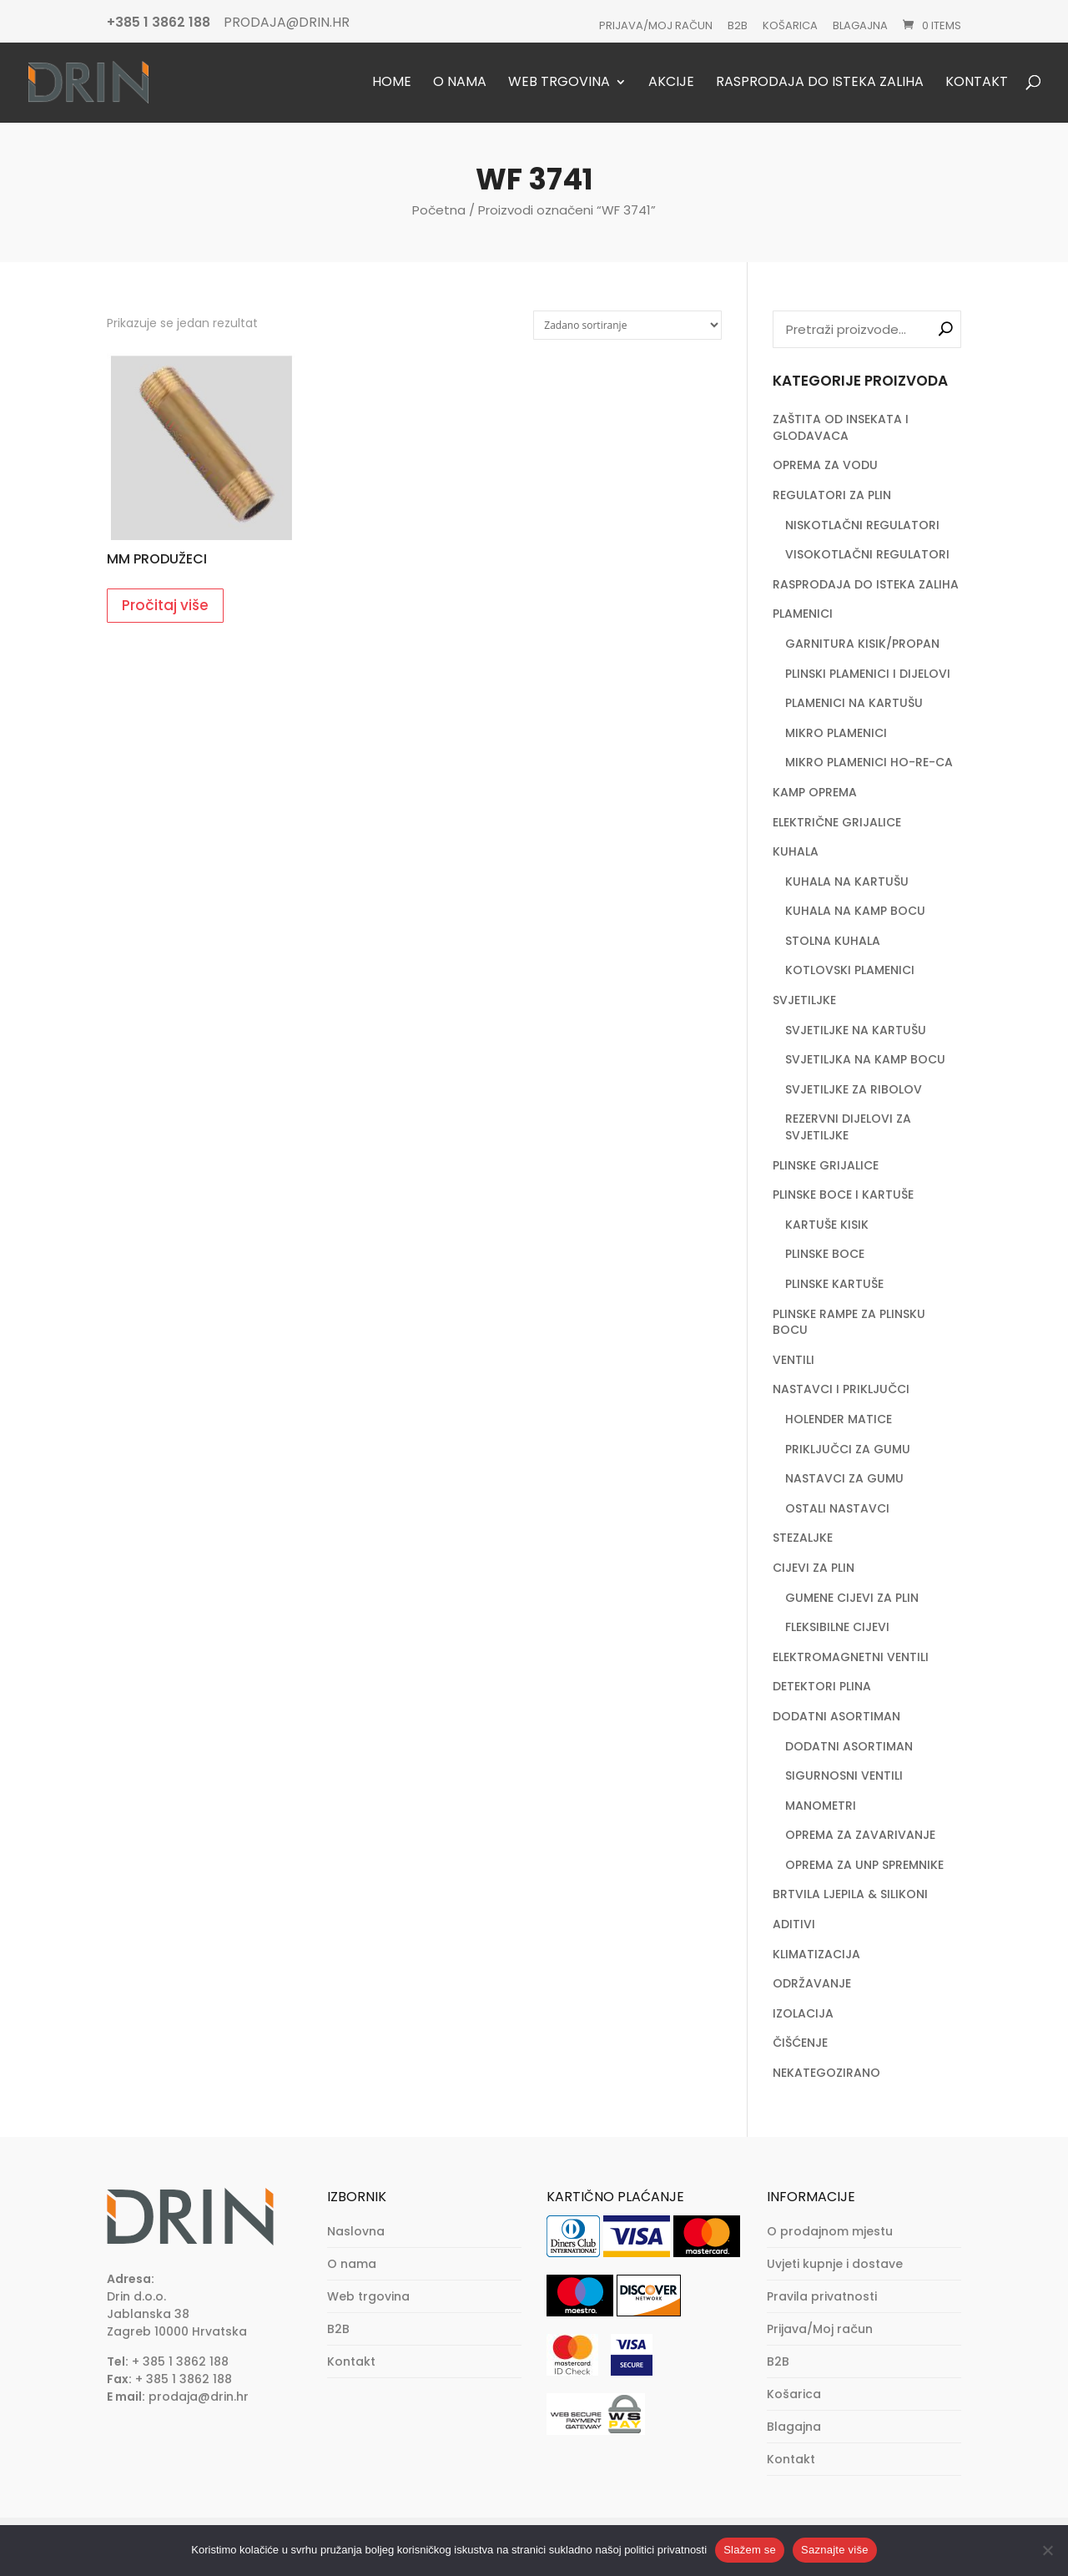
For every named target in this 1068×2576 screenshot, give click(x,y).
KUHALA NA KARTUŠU (847, 881)
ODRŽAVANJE (812, 1983)
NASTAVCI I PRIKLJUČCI (841, 1389)
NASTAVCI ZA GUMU (844, 1478)
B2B (738, 25)
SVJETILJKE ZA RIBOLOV (853, 1089)
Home (391, 83)
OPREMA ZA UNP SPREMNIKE (864, 1864)
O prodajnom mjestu (830, 2231)
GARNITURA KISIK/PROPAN (862, 643)
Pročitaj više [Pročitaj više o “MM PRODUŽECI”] (165, 605)
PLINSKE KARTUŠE (834, 1283)
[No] (1047, 2550)
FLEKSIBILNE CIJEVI (837, 1627)
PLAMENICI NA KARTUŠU (854, 703)
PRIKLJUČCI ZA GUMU (847, 1449)
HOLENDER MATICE (838, 1419)
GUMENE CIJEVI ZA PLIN (852, 1597)
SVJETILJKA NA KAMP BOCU (865, 1059)
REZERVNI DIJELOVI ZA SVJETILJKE (848, 1127)
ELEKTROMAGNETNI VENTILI (851, 1657)
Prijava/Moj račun (656, 25)
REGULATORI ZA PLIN (832, 495)
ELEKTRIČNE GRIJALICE (837, 822)
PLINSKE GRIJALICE (826, 1165)
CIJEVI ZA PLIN (813, 1567)
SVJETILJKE (804, 1000)
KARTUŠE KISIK (827, 1224)
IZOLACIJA (803, 2013)
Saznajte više (835, 2549)
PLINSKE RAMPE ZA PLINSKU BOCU (849, 1322)
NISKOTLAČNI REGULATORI (862, 525)
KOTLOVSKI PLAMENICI (849, 970)
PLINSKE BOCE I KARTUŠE (843, 1194)
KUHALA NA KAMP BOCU (855, 910)
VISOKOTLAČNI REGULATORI (867, 554)
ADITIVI (794, 1924)
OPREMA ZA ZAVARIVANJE (860, 1834)
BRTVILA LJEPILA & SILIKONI (850, 1894)
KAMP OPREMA (815, 792)
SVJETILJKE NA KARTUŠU (855, 1030)
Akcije (671, 83)
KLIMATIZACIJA (816, 1954)
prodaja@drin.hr (199, 2396)
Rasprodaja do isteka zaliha (820, 83)
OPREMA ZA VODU (825, 465)
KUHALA (796, 851)
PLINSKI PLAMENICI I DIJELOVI (867, 673)
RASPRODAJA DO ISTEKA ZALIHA (866, 584)
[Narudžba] (627, 325)
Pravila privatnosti (822, 2296)
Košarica (790, 25)
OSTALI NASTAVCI (837, 1508)
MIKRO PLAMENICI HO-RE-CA (869, 762)
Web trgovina (559, 83)
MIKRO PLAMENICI (836, 733)
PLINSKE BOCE (824, 1253)
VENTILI (793, 1359)
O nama (459, 83)
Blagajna (860, 25)
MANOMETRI (820, 1805)
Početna (439, 210)
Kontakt (976, 83)
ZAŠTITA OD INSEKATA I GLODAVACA (841, 427)
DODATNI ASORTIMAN (836, 1716)
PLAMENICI (803, 613)
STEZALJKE (803, 1537)
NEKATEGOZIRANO (826, 2072)
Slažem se (749, 2549)
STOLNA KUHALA (832, 940)
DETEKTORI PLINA (822, 1686)
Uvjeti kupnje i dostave (835, 2263)
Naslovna (356, 2231)
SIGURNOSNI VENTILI (844, 1775)
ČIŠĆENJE (800, 2042)
